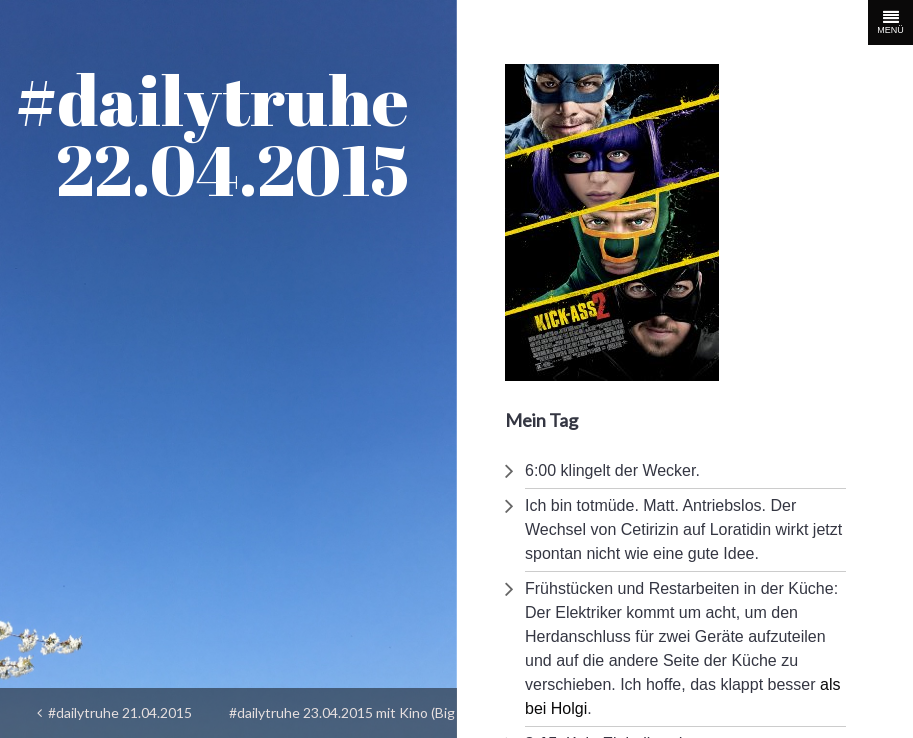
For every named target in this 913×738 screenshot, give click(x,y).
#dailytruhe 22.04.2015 (212, 134)
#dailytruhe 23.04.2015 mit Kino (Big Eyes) (342, 718)
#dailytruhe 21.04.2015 (114, 712)
